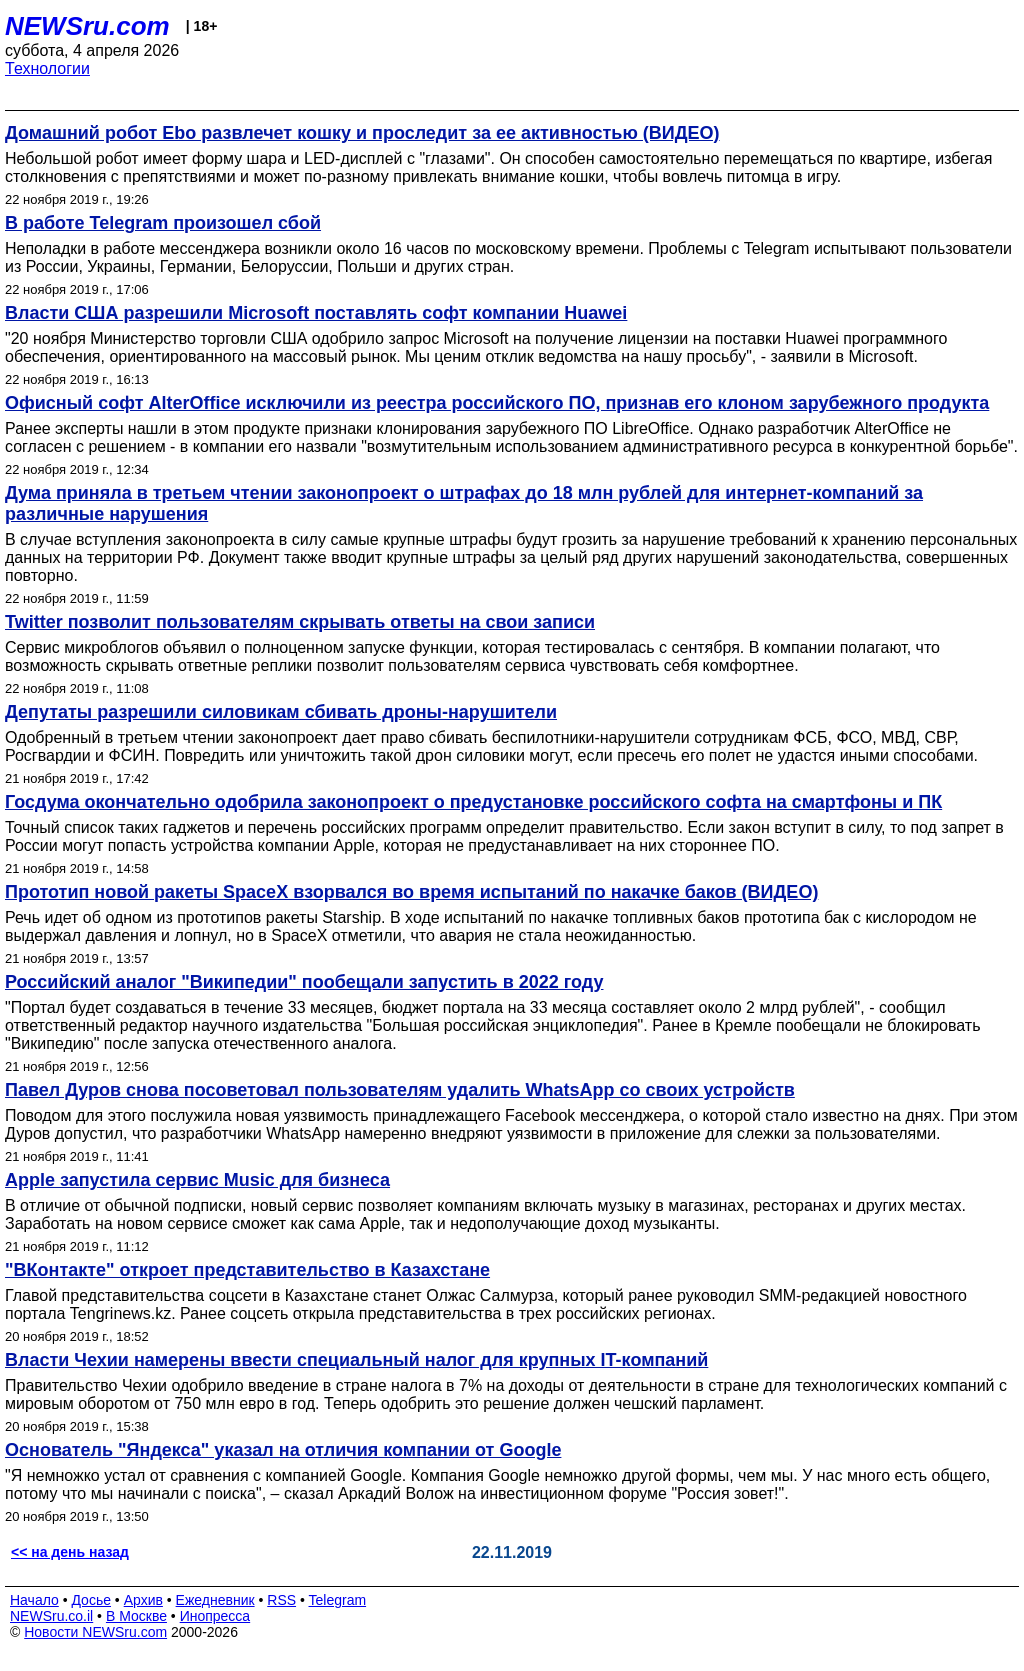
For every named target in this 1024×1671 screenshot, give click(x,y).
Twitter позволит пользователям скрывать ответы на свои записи (300, 622)
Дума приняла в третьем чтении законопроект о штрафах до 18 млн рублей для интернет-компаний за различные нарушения (464, 503)
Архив (143, 1600)
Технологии (47, 68)
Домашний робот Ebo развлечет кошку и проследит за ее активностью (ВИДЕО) (362, 133)
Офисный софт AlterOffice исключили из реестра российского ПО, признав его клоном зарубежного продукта (497, 403)
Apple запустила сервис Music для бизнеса (197, 1180)
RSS (281, 1600)
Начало (34, 1600)
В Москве (136, 1616)
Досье (91, 1600)
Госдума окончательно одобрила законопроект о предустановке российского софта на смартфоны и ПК (473, 802)
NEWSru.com (87, 26)
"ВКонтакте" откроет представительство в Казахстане (247, 1270)
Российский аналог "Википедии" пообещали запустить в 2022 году (304, 982)
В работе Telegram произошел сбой (163, 223)
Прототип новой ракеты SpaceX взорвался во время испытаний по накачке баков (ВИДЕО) (411, 892)
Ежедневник (215, 1600)
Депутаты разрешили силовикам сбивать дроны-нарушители (281, 712)
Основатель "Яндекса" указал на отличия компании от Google (283, 1450)
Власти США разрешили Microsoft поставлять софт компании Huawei (316, 313)
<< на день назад (70, 1552)
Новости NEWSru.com (95, 1632)
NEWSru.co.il (51, 1616)
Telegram (338, 1600)
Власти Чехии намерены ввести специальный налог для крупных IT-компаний (356, 1360)
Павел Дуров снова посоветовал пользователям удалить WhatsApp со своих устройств (400, 1090)
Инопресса (215, 1616)
